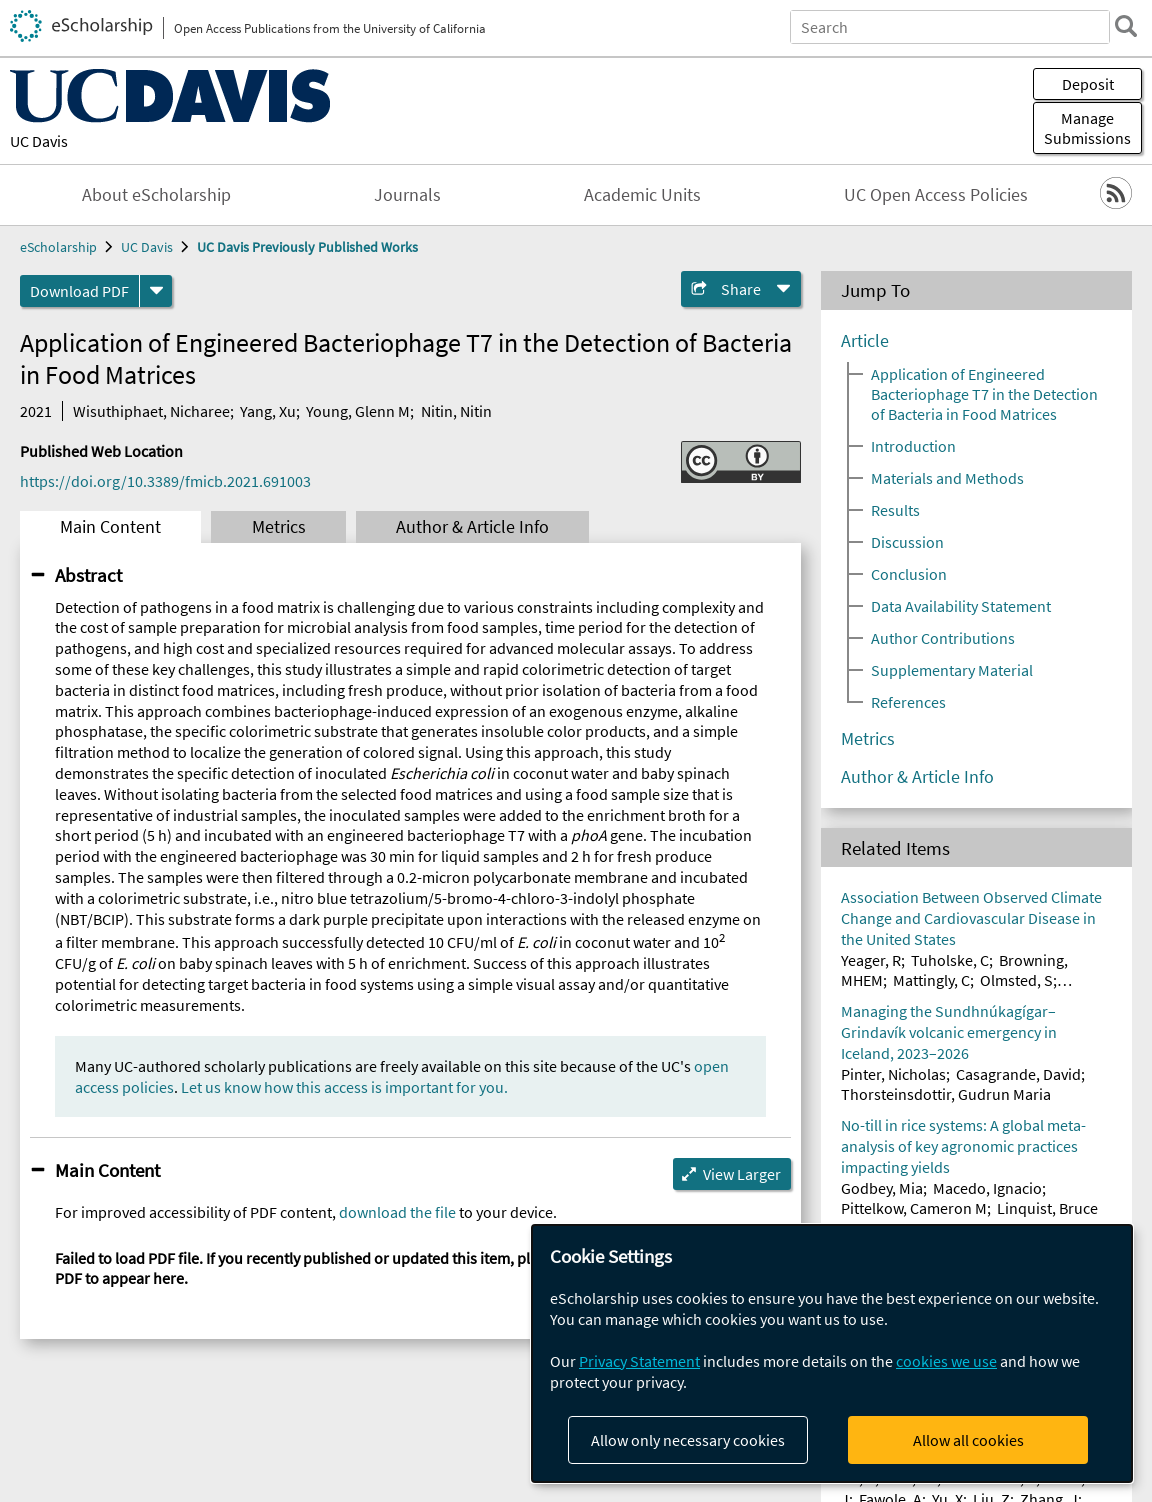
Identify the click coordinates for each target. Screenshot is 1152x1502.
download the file (397, 1212)
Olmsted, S (1016, 980)
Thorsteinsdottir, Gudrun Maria (946, 1094)
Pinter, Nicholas (893, 1074)
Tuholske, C (950, 960)
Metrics (279, 527)
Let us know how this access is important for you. (344, 1087)
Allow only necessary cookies (688, 1440)
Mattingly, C (931, 980)
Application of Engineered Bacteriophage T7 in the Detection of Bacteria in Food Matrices (984, 394)
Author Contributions (943, 638)
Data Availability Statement (961, 606)
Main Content (110, 527)
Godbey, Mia (882, 1188)
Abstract (88, 575)
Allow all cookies (968, 1440)
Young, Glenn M (358, 411)
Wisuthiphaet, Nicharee (151, 411)
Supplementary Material (952, 670)
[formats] (156, 291)
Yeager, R (871, 960)
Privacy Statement (639, 1361)
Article (865, 341)
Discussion (907, 542)
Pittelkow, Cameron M (914, 1208)
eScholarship (58, 247)
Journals (407, 195)
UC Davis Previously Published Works (307, 247)
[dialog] (832, 1353)
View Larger (742, 1174)
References (908, 702)
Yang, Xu (268, 411)
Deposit (1088, 84)
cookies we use (946, 1361)
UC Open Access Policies (936, 195)
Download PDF (79, 291)
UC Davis (39, 141)
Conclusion (909, 574)
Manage (1087, 128)
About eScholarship (156, 195)
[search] (1126, 26)
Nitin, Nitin (456, 411)
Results (895, 510)
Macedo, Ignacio (987, 1188)
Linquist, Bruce (1047, 1208)
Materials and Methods (947, 478)
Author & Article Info (472, 527)
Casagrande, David (1018, 1074)
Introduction (913, 446)
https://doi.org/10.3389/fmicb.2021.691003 (165, 481)
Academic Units (642, 195)
